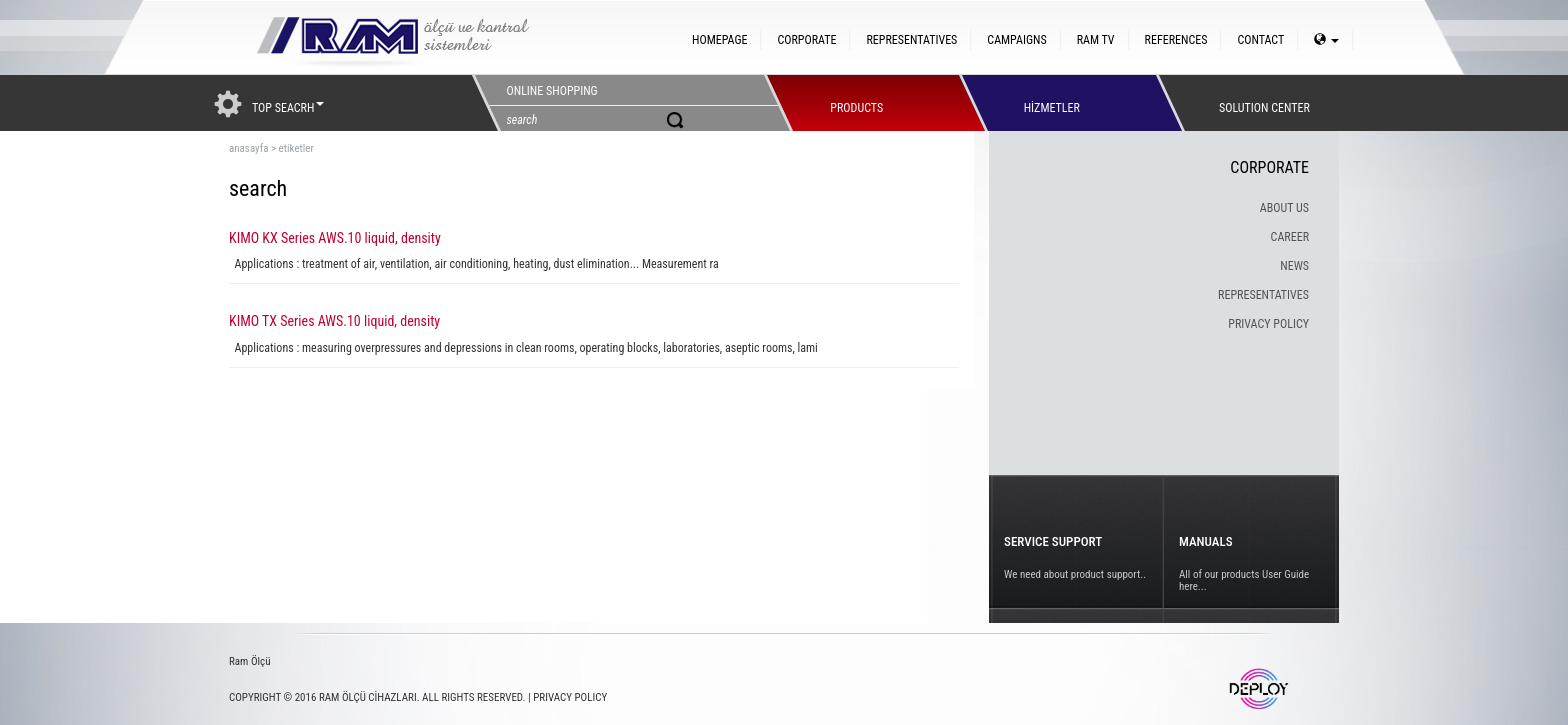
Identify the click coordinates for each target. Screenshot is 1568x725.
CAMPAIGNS (1016, 40)
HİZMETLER (1052, 103)
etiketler (296, 148)
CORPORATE (806, 40)
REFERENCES (1176, 40)
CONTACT (1260, 40)
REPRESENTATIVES (911, 40)
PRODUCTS (856, 103)
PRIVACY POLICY (1268, 324)
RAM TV (1096, 40)
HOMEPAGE (719, 40)
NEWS (1294, 266)
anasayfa (248, 148)
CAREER (1290, 237)
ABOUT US (1284, 208)
